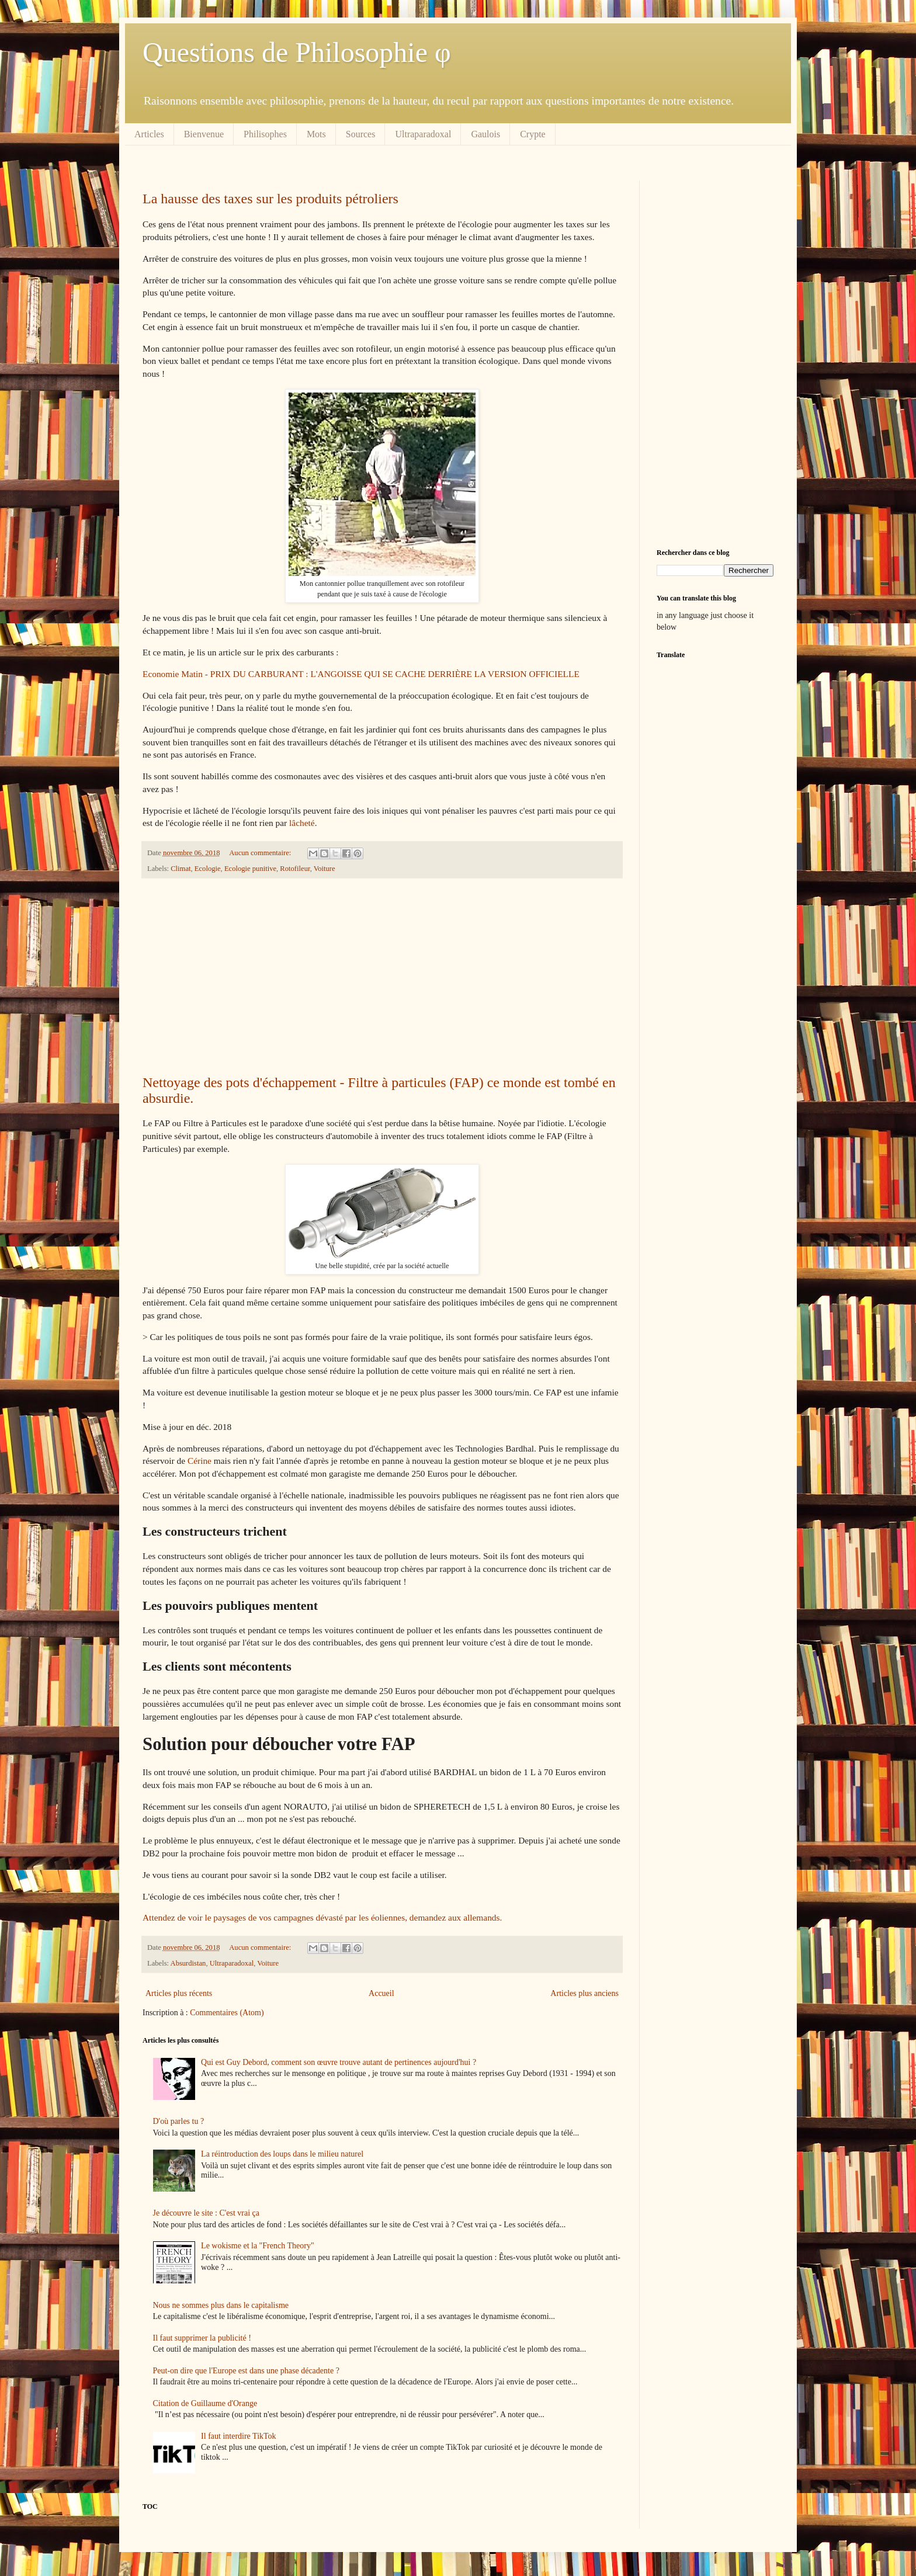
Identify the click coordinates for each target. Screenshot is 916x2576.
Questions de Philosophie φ (297, 52)
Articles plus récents (178, 1993)
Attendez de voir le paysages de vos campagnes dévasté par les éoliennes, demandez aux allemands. (322, 1917)
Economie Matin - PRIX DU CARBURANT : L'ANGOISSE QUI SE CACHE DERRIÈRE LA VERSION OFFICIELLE (361, 674)
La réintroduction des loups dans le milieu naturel (282, 2154)
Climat (180, 869)
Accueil (381, 1993)
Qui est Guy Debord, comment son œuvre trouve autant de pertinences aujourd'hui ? (338, 2062)
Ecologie (208, 869)
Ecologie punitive (250, 869)
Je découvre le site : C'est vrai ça (206, 2213)
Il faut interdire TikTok (238, 2436)
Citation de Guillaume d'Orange (205, 2403)
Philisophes (265, 134)
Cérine (199, 1461)
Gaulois (485, 134)
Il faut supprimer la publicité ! (202, 2338)
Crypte (533, 134)
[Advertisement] (382, 976)
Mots (316, 134)
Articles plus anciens (584, 1993)
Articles (149, 134)
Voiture (324, 869)
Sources (361, 134)
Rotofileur (295, 869)
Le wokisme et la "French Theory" (257, 2245)
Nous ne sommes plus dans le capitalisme (221, 2305)
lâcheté (302, 823)
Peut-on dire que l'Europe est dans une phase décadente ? (246, 2370)
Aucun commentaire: (261, 853)
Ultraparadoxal (423, 134)
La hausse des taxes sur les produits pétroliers (270, 198)
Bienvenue (204, 134)
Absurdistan (188, 1963)
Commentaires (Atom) (226, 2012)
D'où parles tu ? (178, 2121)
